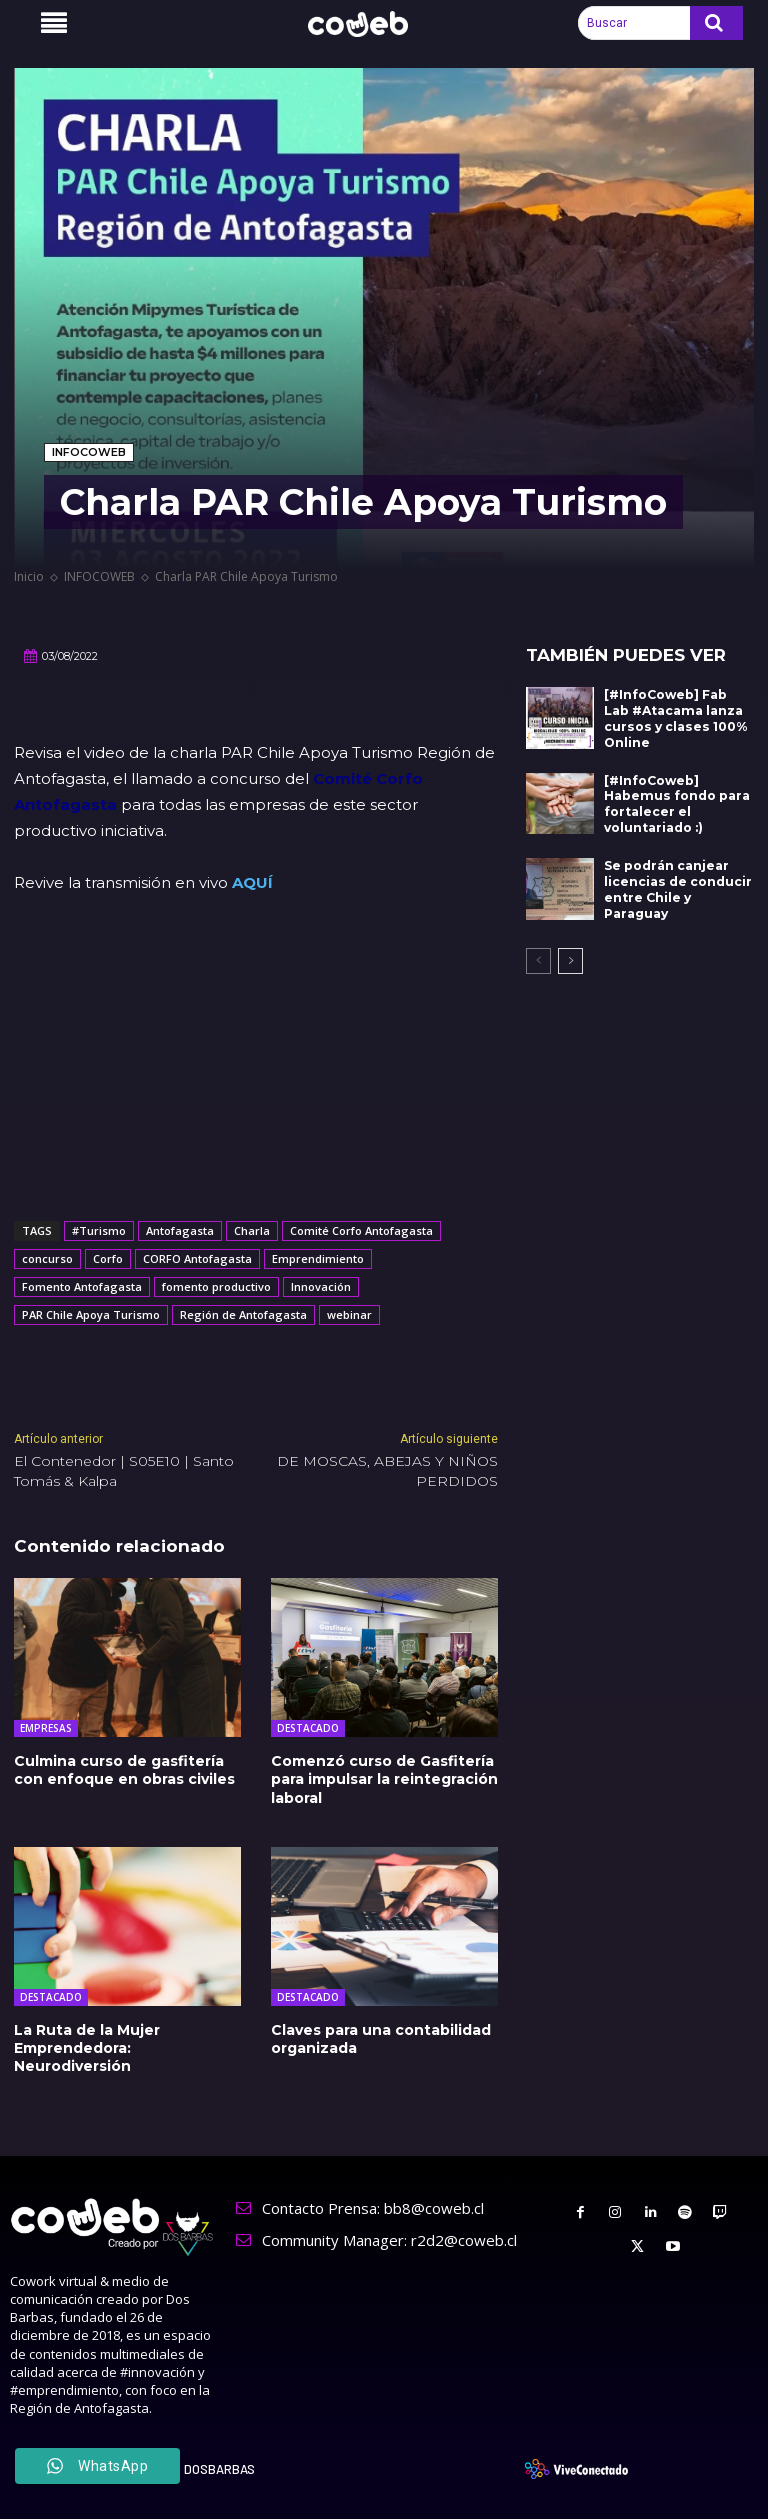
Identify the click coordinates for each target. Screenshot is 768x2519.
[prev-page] (538, 957)
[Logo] (369, 24)
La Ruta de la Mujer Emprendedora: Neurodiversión (87, 2047)
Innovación (321, 1286)
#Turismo (99, 1230)
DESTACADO (308, 1728)
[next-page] (570, 957)
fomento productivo (216, 1286)
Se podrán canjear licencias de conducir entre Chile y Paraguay (677, 887)
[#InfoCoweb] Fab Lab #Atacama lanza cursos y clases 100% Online (674, 718)
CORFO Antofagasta (197, 1258)
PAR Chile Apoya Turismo (91, 1314)
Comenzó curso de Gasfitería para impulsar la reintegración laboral (384, 1779)
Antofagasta (180, 1230)
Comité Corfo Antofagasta (361, 1230)
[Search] (716, 23)
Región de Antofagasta (243, 1314)
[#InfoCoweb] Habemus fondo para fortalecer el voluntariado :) (675, 802)
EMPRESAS (46, 1728)
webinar (349, 1314)
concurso (47, 1258)
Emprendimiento (318, 1258)
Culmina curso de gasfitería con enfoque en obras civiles (124, 1770)
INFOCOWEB (89, 452)
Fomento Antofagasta (82, 1286)
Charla (252, 1230)
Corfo (108, 1258)
